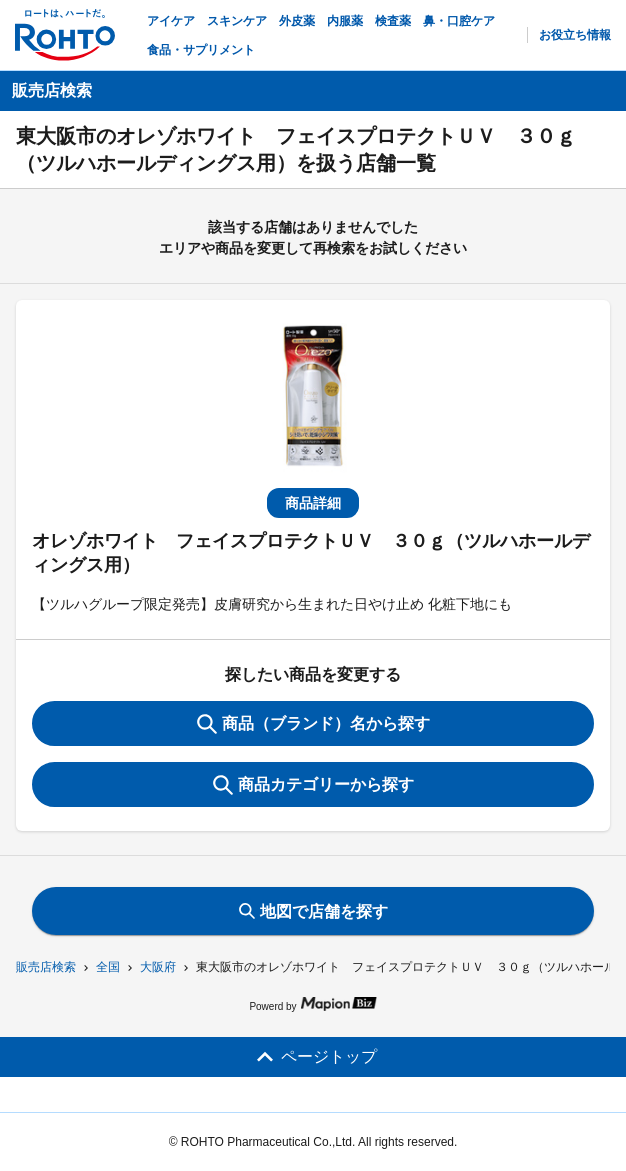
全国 (108, 967)
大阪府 (158, 967)
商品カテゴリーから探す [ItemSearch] (313, 785)
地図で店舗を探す (313, 911)
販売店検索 (46, 967)
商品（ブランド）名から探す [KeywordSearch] (313, 724)
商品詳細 (313, 503)
